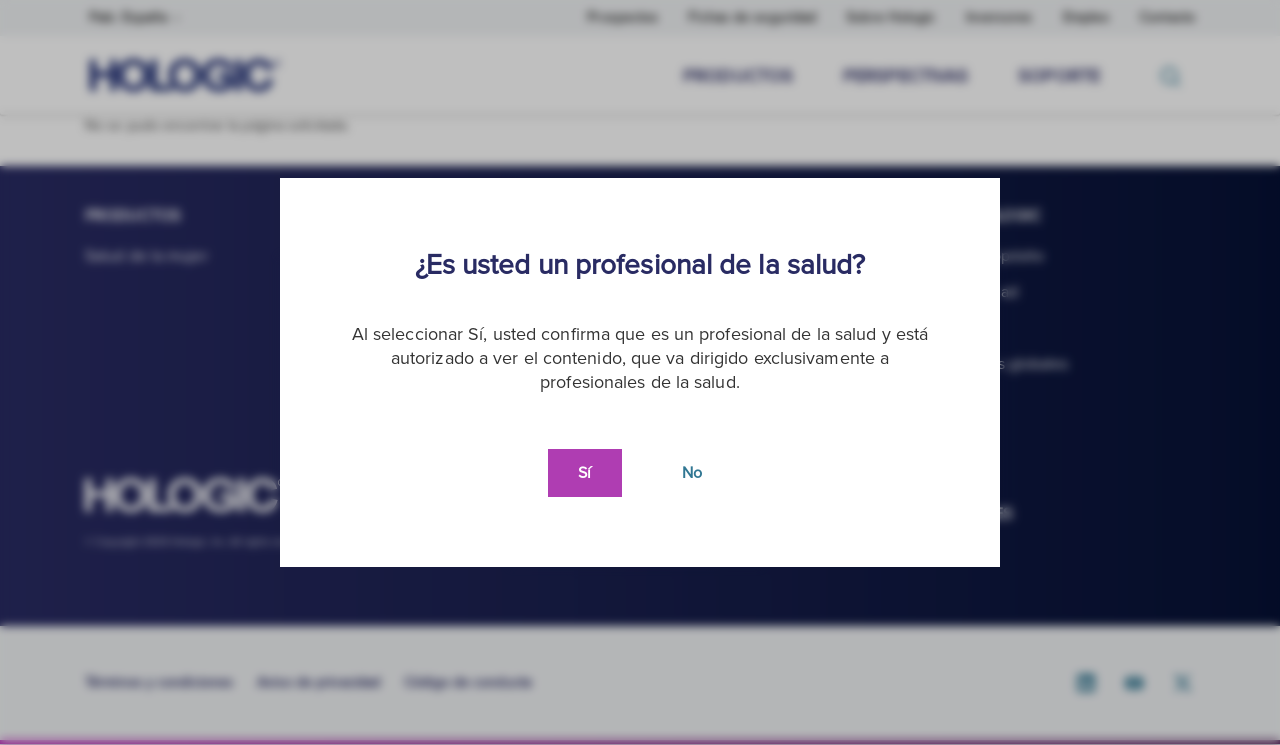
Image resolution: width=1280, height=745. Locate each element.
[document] (640, 372)
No (692, 473)
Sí (584, 473)
